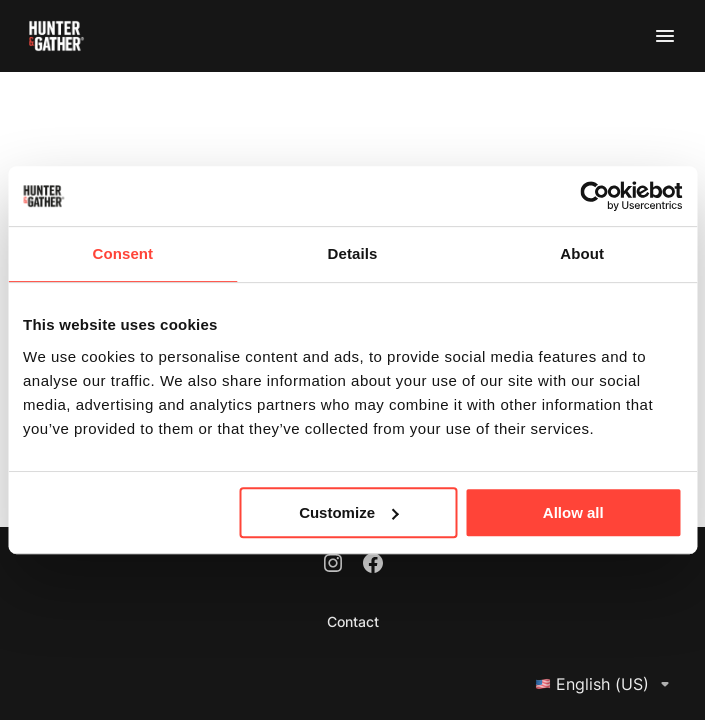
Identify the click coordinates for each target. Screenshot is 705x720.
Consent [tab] (122, 253)
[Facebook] (373, 565)
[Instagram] (333, 565)
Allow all (573, 512)
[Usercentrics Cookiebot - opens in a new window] (594, 196)
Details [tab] (353, 253)
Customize (349, 512)
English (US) (606, 684)
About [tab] (582, 253)
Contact (353, 621)
